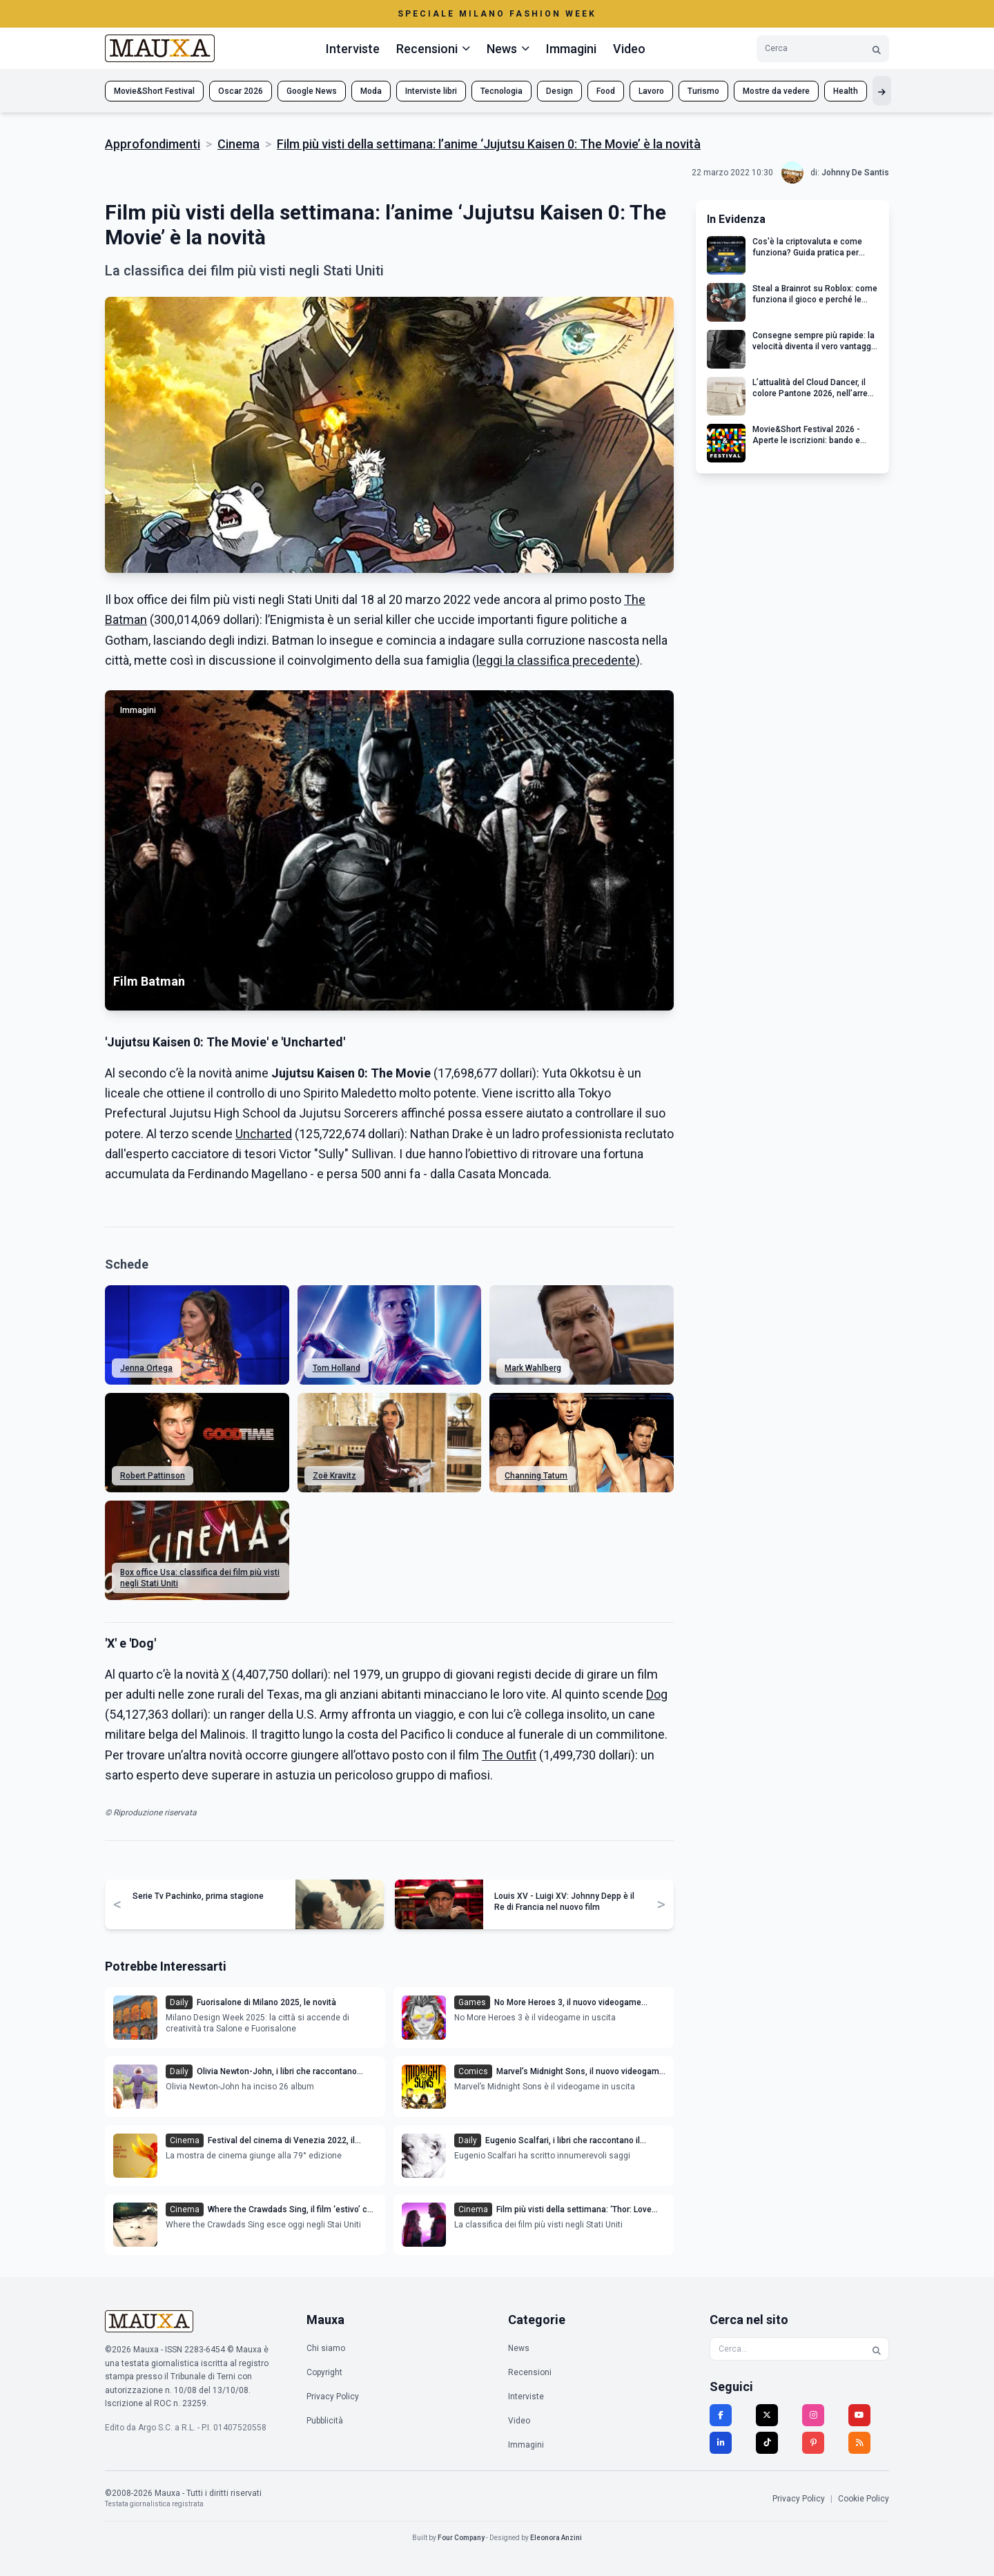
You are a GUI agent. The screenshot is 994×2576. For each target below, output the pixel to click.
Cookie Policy (863, 2499)
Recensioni (530, 2372)
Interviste (353, 48)
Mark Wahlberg (533, 1368)
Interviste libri (431, 91)
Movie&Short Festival (154, 91)
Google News (311, 91)
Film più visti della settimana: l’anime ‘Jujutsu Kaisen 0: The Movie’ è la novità (489, 144)
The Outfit (509, 1755)
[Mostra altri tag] (882, 91)
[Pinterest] (813, 2443)
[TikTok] (767, 2443)
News (518, 2348)
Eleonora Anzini (556, 2537)
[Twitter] (767, 2415)
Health (845, 91)
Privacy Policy (332, 2396)
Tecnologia (501, 91)
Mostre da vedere (776, 91)
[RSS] (859, 2443)
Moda (371, 91)
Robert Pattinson (152, 1476)
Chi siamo (325, 2348)
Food (605, 91)
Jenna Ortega (146, 1368)
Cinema (238, 144)
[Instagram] (813, 2415)
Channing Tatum (536, 1476)
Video (629, 48)
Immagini (571, 48)
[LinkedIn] (721, 2443)
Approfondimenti (152, 144)
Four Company (461, 2537)
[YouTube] (859, 2415)
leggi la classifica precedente (556, 660)
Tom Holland (336, 1368)
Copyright (324, 2372)
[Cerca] (877, 48)
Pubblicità (324, 2421)
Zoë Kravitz (334, 1476)
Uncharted (263, 1133)
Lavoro (651, 91)
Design (559, 91)
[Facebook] (721, 2415)
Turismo (703, 91)
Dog (656, 1694)
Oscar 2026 (240, 91)
